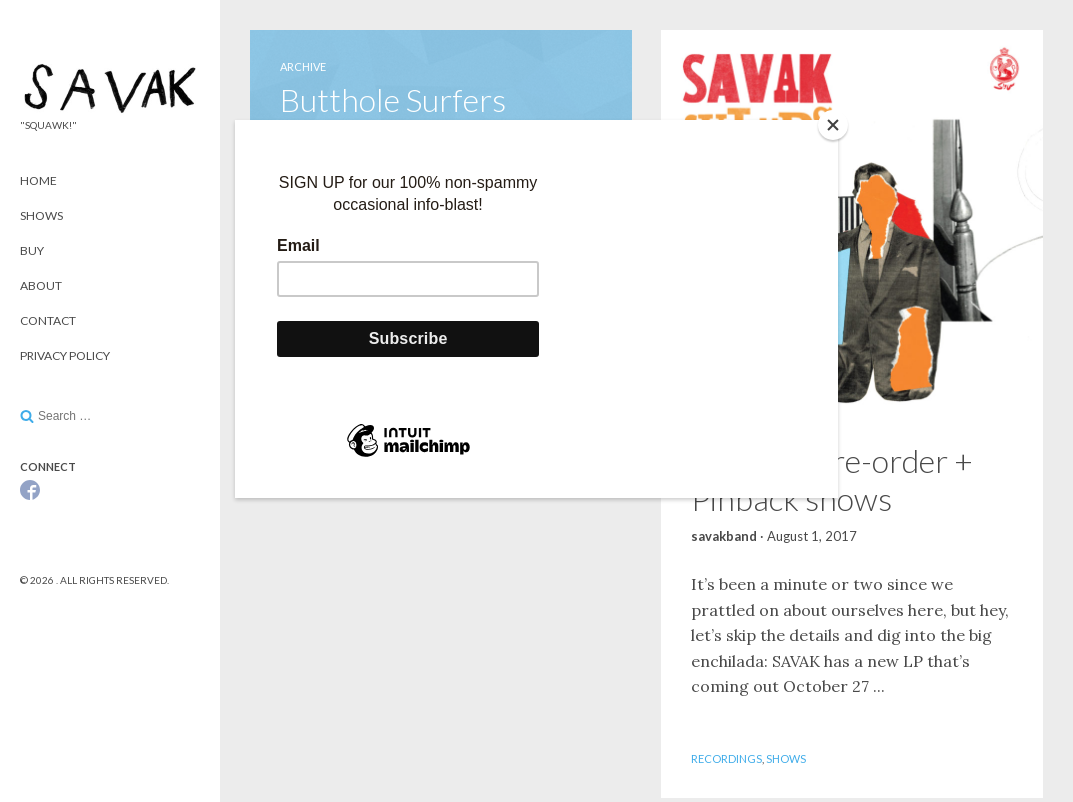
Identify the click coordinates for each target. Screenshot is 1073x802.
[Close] (833, 125)
